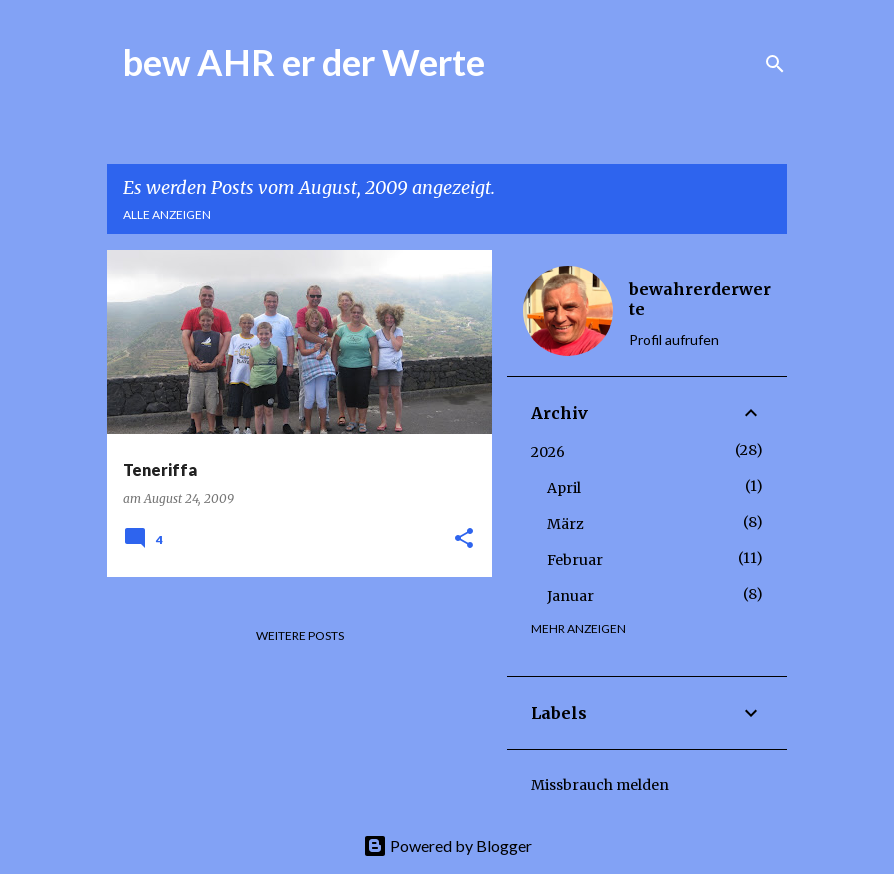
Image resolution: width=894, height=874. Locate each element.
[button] (464, 539)
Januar (570, 596)
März (565, 524)
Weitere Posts (300, 635)
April (564, 488)
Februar (575, 560)
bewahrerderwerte (700, 299)
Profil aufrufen (674, 339)
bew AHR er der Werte (304, 62)
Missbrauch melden (600, 785)
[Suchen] (775, 64)
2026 (548, 452)
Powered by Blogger (447, 845)
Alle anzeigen (167, 214)
